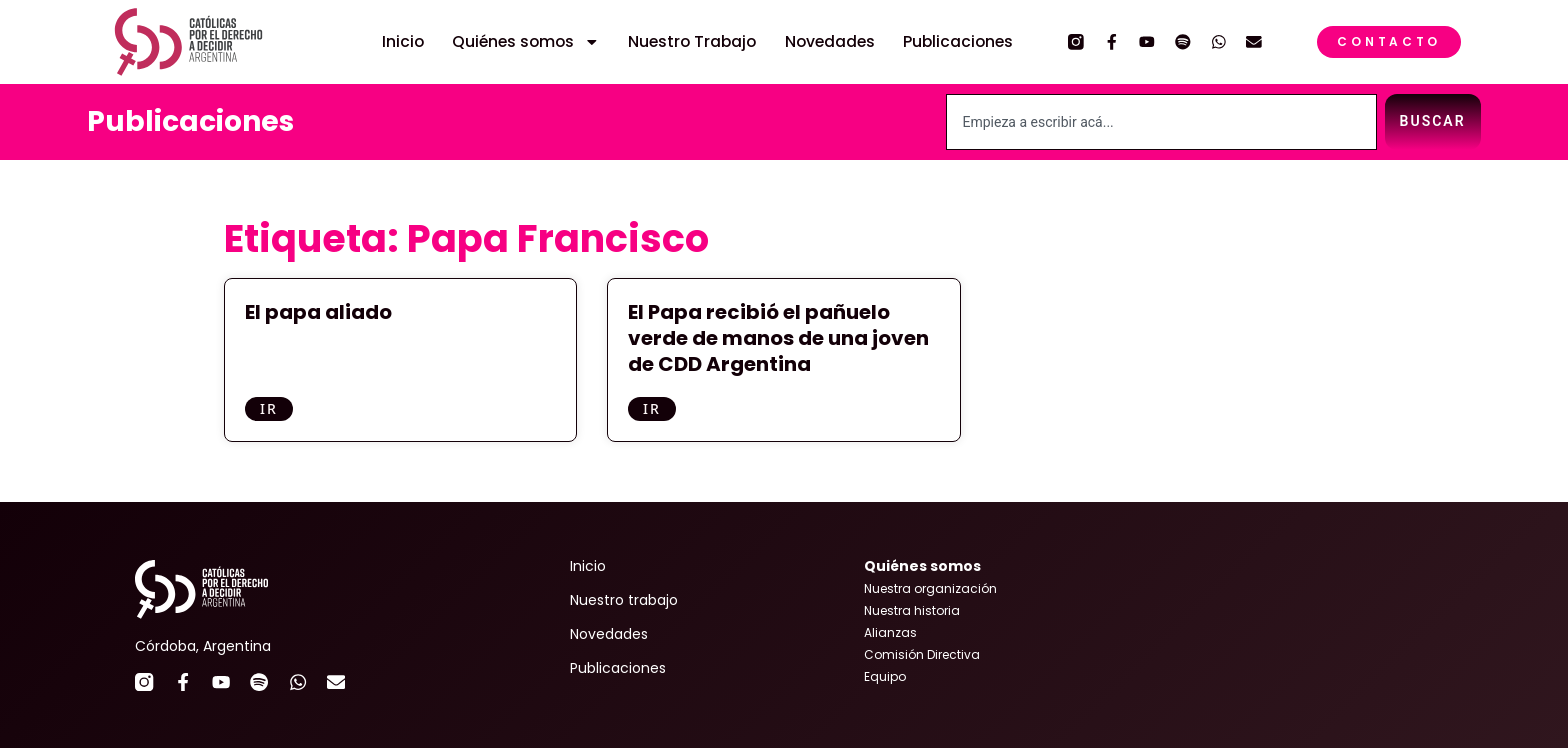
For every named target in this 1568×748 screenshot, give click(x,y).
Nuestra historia (912, 610)
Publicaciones (958, 42)
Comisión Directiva (922, 654)
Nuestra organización (930, 588)
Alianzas (890, 632)
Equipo (885, 676)
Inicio (403, 42)
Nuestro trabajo (624, 600)
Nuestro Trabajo (692, 42)
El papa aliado (318, 312)
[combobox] (1161, 122)
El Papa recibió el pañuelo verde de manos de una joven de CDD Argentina (778, 338)
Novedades (830, 42)
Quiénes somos (526, 42)
